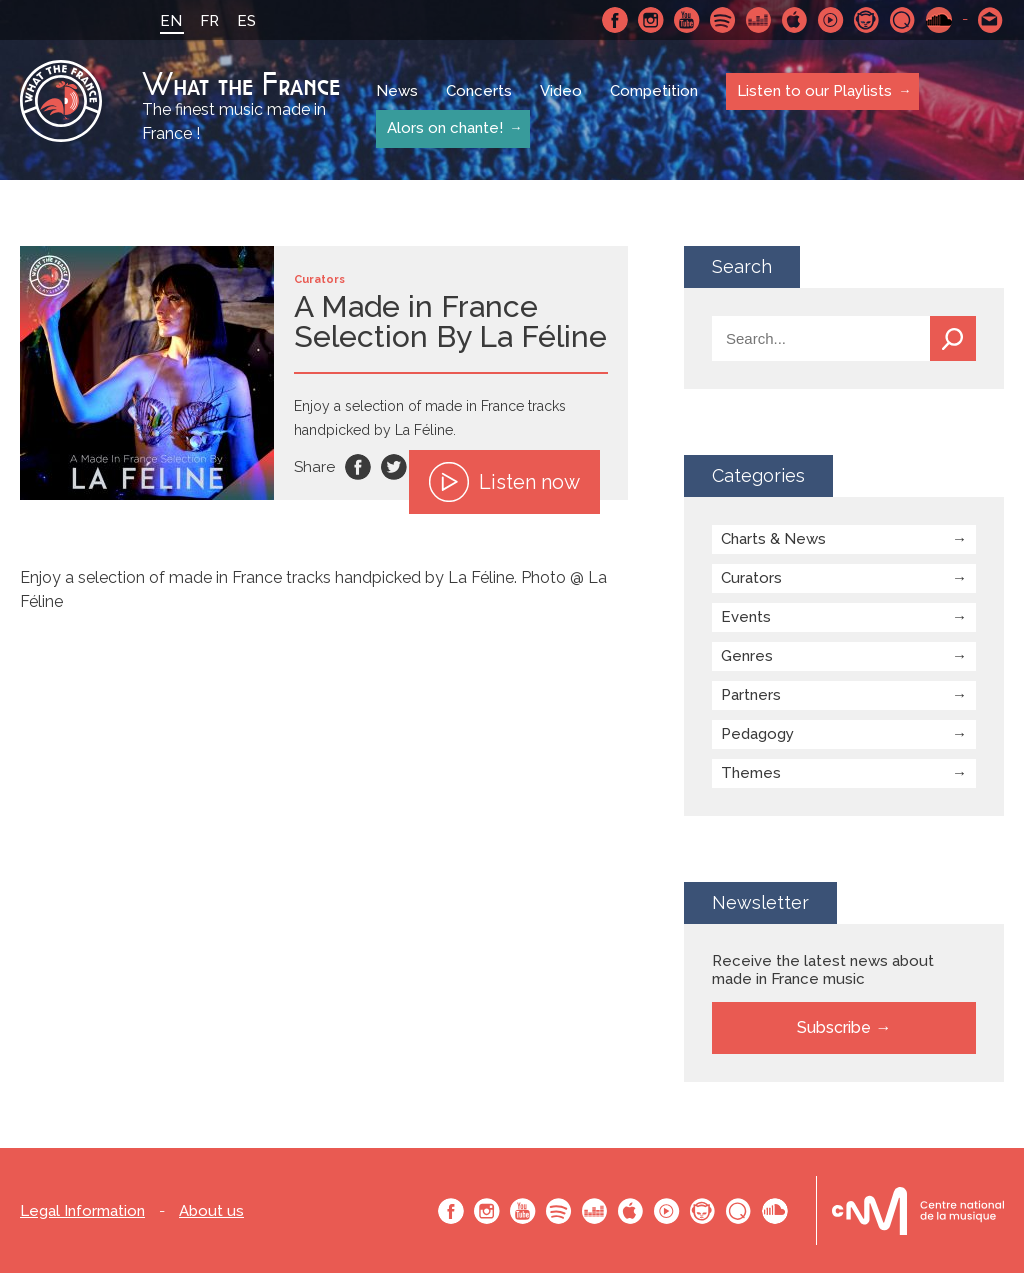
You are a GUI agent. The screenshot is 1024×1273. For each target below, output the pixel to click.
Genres (747, 656)
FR (209, 21)
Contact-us (991, 20)
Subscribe (834, 1027)
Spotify (723, 20)
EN (171, 21)
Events (746, 617)
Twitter (394, 467)
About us (211, 1211)
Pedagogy (757, 734)
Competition (654, 92)
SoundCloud (939, 20)
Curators (751, 578)
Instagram (651, 20)
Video (561, 92)
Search (953, 338)
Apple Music (795, 20)
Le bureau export (918, 1210)
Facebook (615, 20)
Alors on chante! (444, 128)
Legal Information (82, 1211)
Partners (751, 695)
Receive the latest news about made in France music (823, 970)
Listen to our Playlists (813, 91)
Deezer (759, 20)
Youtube (687, 20)
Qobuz (903, 20)
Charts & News (773, 539)
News (397, 92)
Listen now (504, 482)
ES (246, 21)
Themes (751, 773)
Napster (867, 20)
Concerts (479, 92)
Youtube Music (831, 20)
